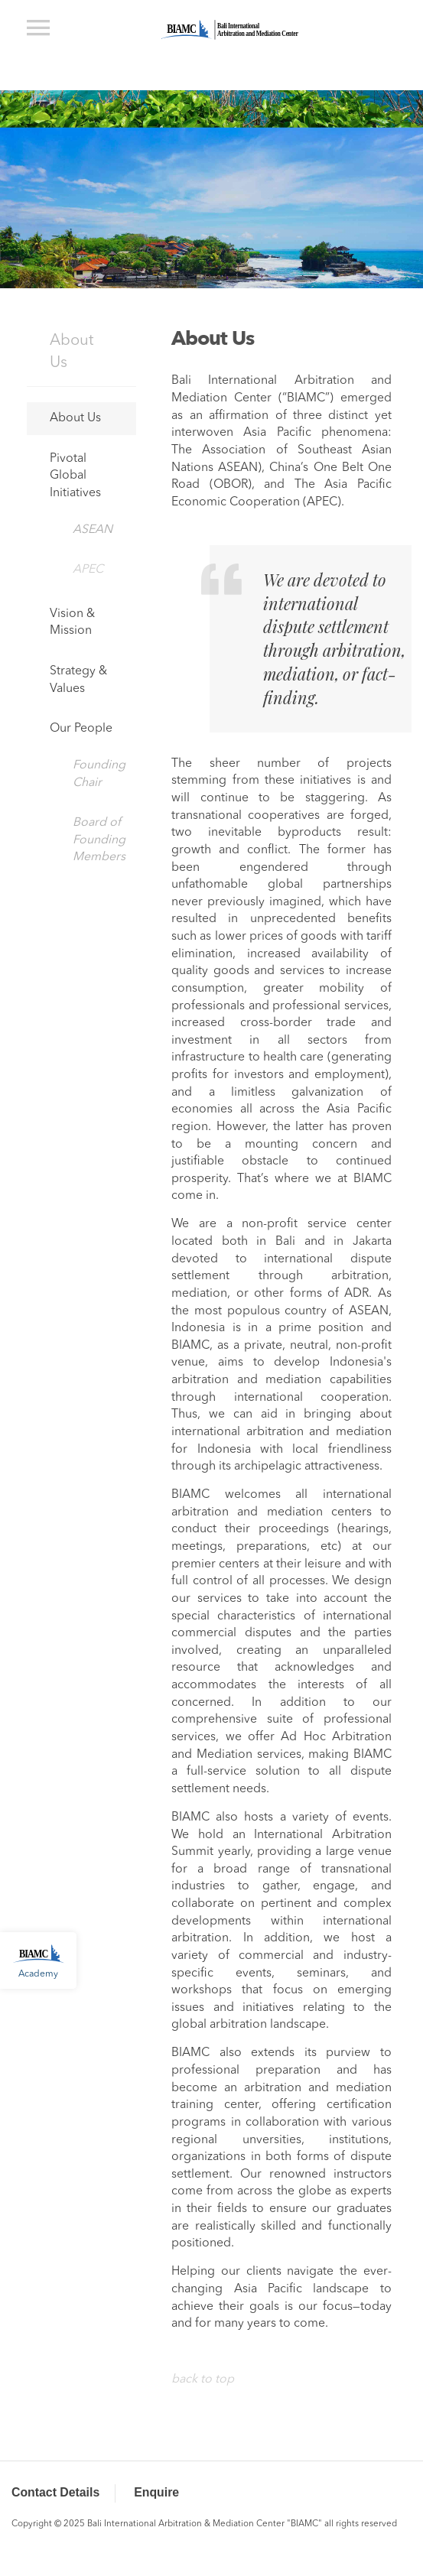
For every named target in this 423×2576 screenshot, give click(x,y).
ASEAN (92, 530)
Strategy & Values (78, 680)
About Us (71, 352)
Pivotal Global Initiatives (75, 476)
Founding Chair (99, 774)
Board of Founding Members (99, 840)
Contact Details (55, 2492)
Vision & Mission (72, 623)
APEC (88, 570)
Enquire (156, 2492)
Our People (81, 729)
